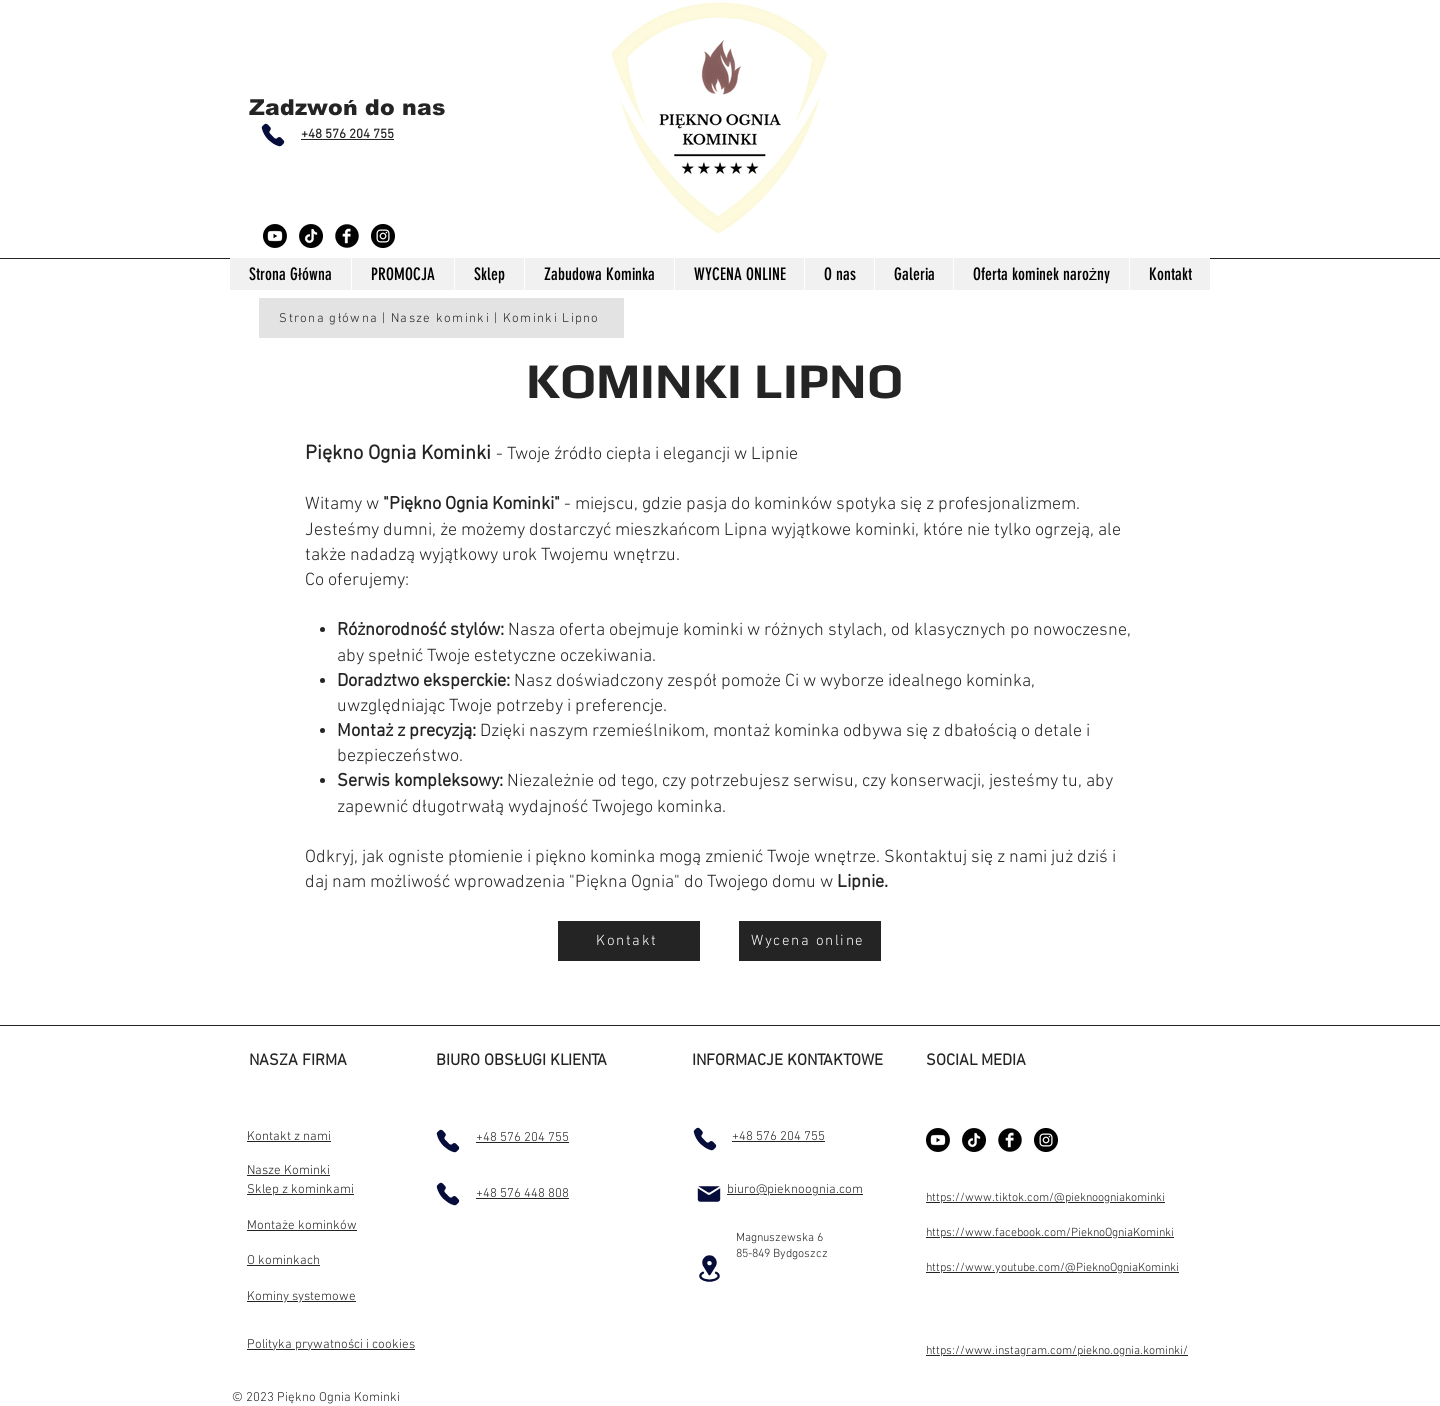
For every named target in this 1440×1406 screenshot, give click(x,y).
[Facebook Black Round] (347, 236)
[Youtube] (275, 236)
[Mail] (709, 1194)
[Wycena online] (810, 941)
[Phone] (273, 135)
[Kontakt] (629, 941)
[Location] (709, 1268)
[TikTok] (311, 236)
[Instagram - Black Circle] (383, 236)
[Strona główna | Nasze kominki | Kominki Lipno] (441, 318)
